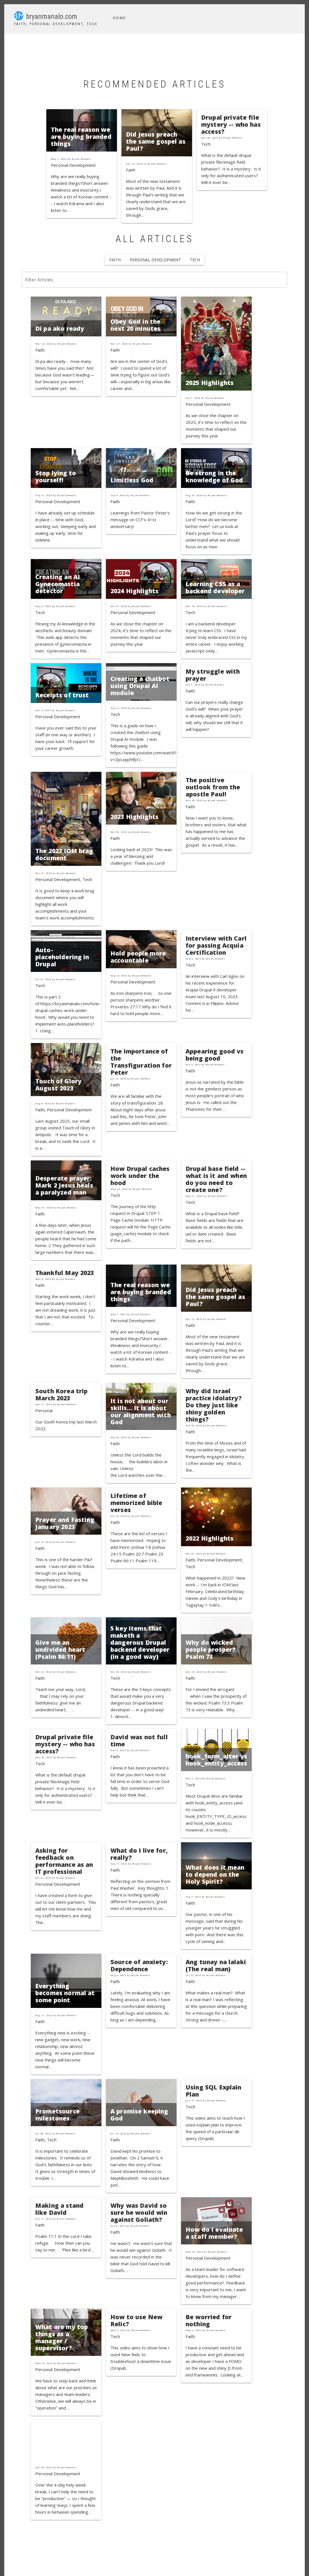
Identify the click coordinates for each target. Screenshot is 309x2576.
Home (119, 18)
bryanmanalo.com (51, 16)
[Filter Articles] (154, 280)
